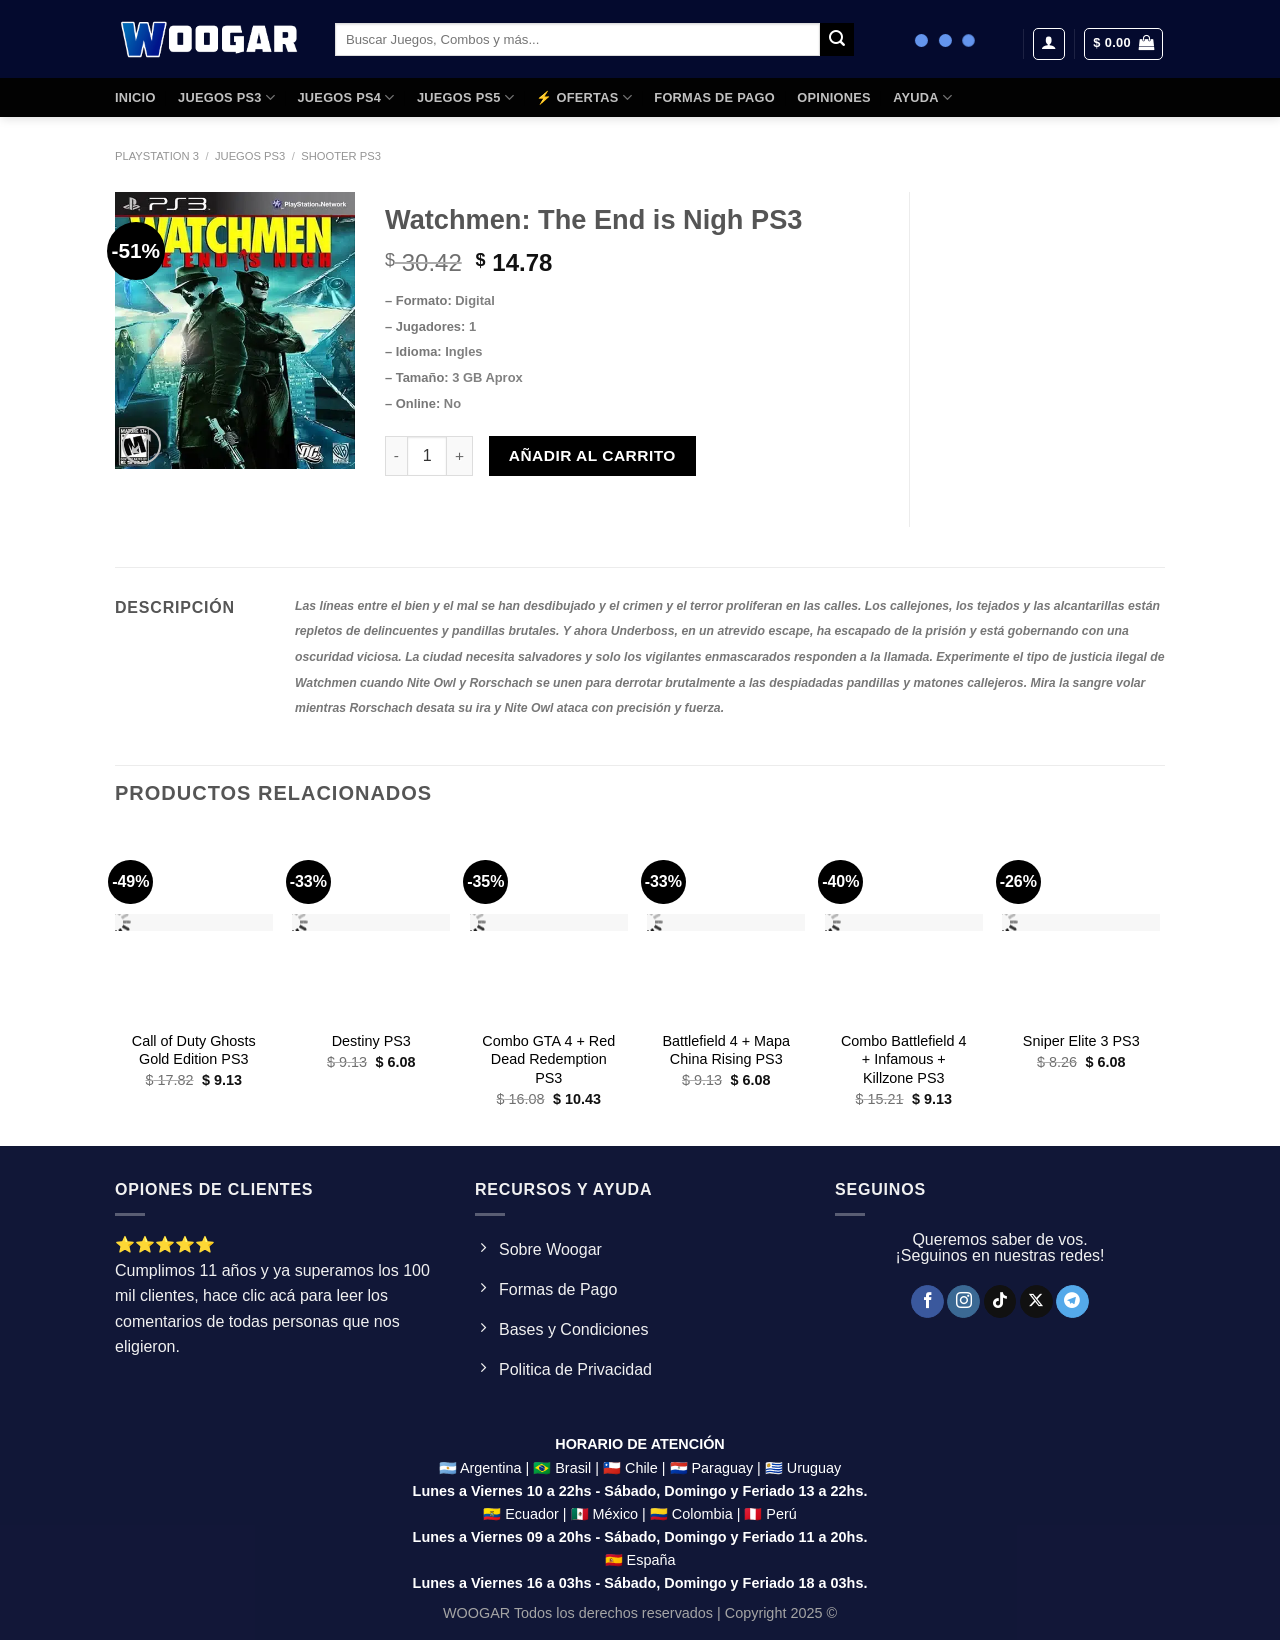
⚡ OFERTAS (584, 97)
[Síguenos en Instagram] (963, 1302)
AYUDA (922, 97)
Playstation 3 (157, 156)
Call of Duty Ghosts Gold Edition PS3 (194, 1050)
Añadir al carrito (592, 455)
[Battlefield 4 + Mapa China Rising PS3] (726, 924)
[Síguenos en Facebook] (927, 1302)
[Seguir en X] (1036, 1302)
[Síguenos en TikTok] (1000, 1302)
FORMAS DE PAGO (714, 97)
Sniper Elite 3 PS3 (1081, 1041)
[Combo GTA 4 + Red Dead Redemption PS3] (549, 924)
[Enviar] (837, 40)
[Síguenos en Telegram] (1072, 1302)
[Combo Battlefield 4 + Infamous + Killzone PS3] (904, 924)
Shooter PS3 (341, 156)
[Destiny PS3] (371, 924)
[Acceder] (1049, 44)
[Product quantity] (427, 456)
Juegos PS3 (250, 156)
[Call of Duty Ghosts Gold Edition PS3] (194, 924)
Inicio (135, 97)
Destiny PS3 (371, 1041)
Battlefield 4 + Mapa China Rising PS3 (726, 1050)
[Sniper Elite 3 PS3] (1081, 924)
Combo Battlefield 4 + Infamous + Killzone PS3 (904, 1059)
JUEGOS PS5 (465, 97)
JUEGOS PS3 (226, 97)
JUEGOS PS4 (345, 97)
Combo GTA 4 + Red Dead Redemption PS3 (548, 1059)
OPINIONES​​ (833, 97)
